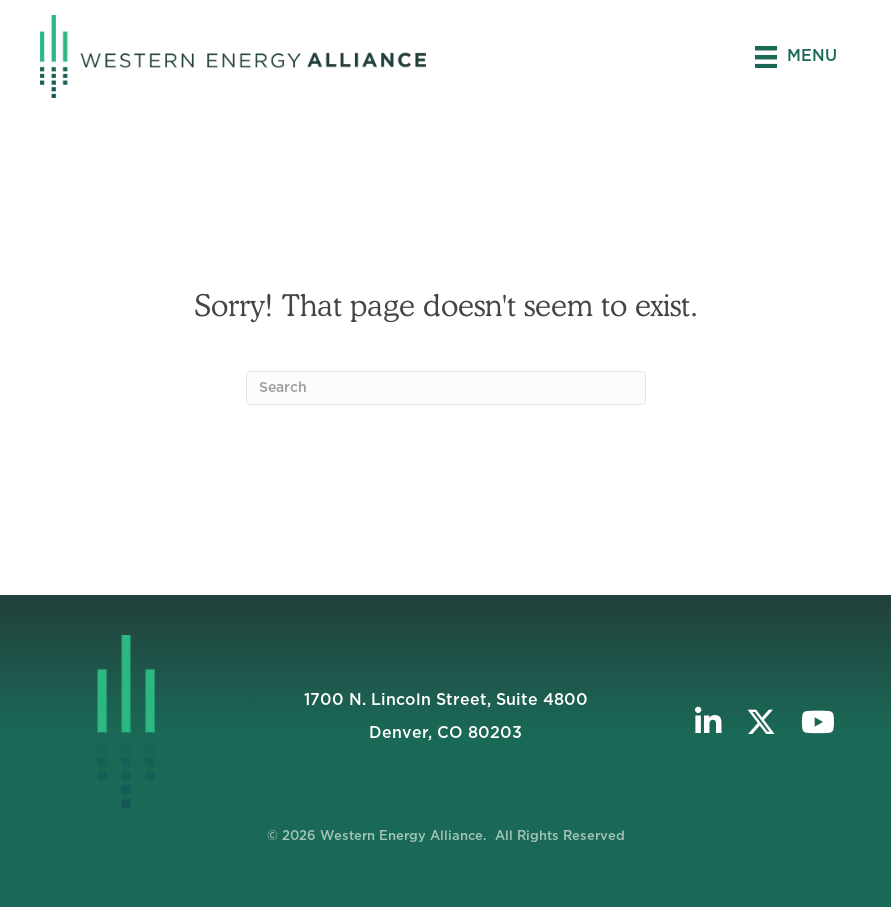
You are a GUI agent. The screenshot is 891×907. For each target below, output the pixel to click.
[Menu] (796, 57)
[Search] (446, 388)
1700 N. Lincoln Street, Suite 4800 (446, 700)
